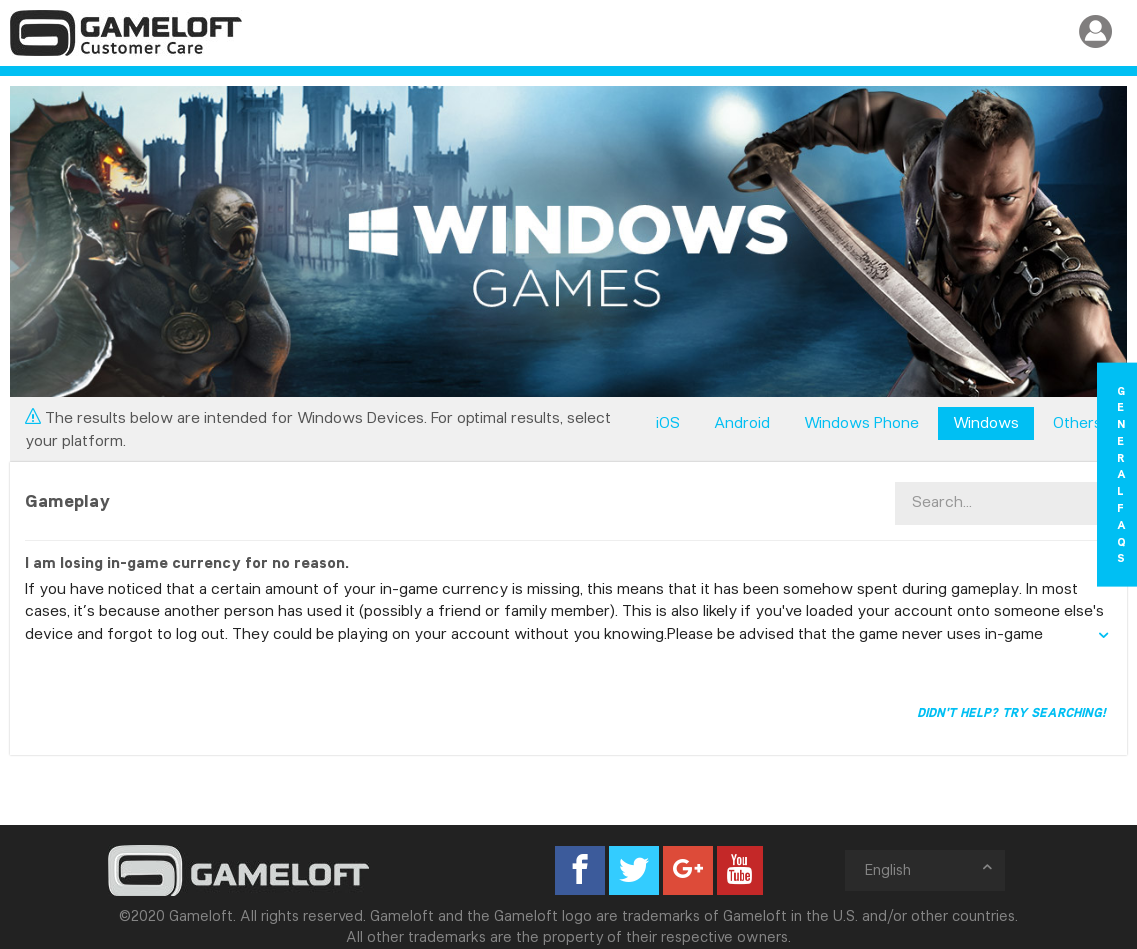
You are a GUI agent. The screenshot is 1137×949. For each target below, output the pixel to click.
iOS (668, 422)
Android (742, 422)
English (930, 869)
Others (1077, 422)
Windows (986, 422)
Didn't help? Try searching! (1011, 712)
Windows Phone (861, 422)
